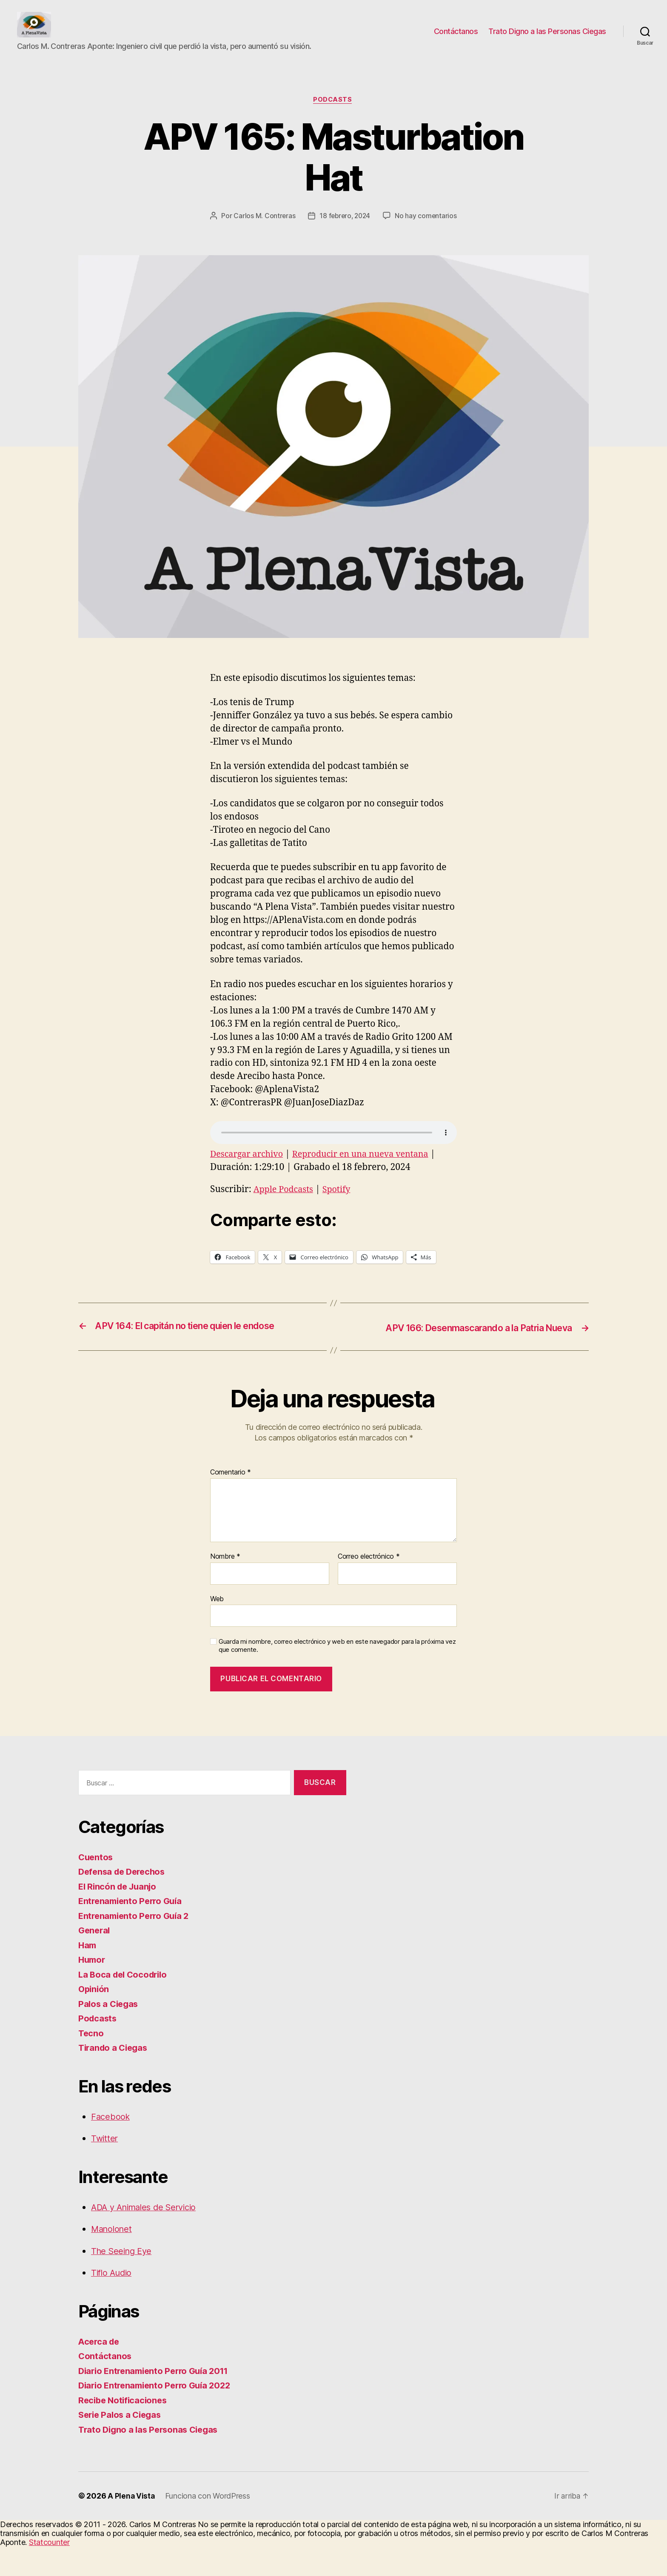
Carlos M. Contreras (306, 229)
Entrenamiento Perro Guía (132, 1930)
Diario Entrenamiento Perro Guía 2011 (157, 2400)
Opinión (94, 2018)
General (95, 1959)
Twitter (105, 2167)
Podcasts (333, 113)
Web (217, 1628)
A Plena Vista (132, 2525)
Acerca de (100, 2370)
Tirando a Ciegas (114, 2077)
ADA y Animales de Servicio (148, 2236)
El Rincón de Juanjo (119, 1915)
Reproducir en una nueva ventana (369, 1184)
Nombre (225, 1586)
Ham (87, 1974)
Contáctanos (456, 37)
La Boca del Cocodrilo (124, 2003)
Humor (92, 1989)
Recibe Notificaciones (124, 2429)
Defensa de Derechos (124, 1901)
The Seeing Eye (123, 2280)
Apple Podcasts (285, 1219)
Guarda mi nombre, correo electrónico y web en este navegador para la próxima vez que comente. (337, 1675)
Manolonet (113, 2258)
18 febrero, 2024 (388, 229)
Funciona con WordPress (208, 2525)
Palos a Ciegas (109, 2033)
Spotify (341, 1219)
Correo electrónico (369, 1586)
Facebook (111, 2145)
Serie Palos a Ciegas (122, 2444)
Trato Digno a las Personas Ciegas (547, 37)
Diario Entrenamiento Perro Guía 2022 (158, 2414)
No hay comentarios (339, 246)
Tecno (91, 2062)
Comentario (230, 1502)
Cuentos (96, 1886)
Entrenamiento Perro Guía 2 (136, 1945)
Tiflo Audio (113, 2302)
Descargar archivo (249, 1184)
